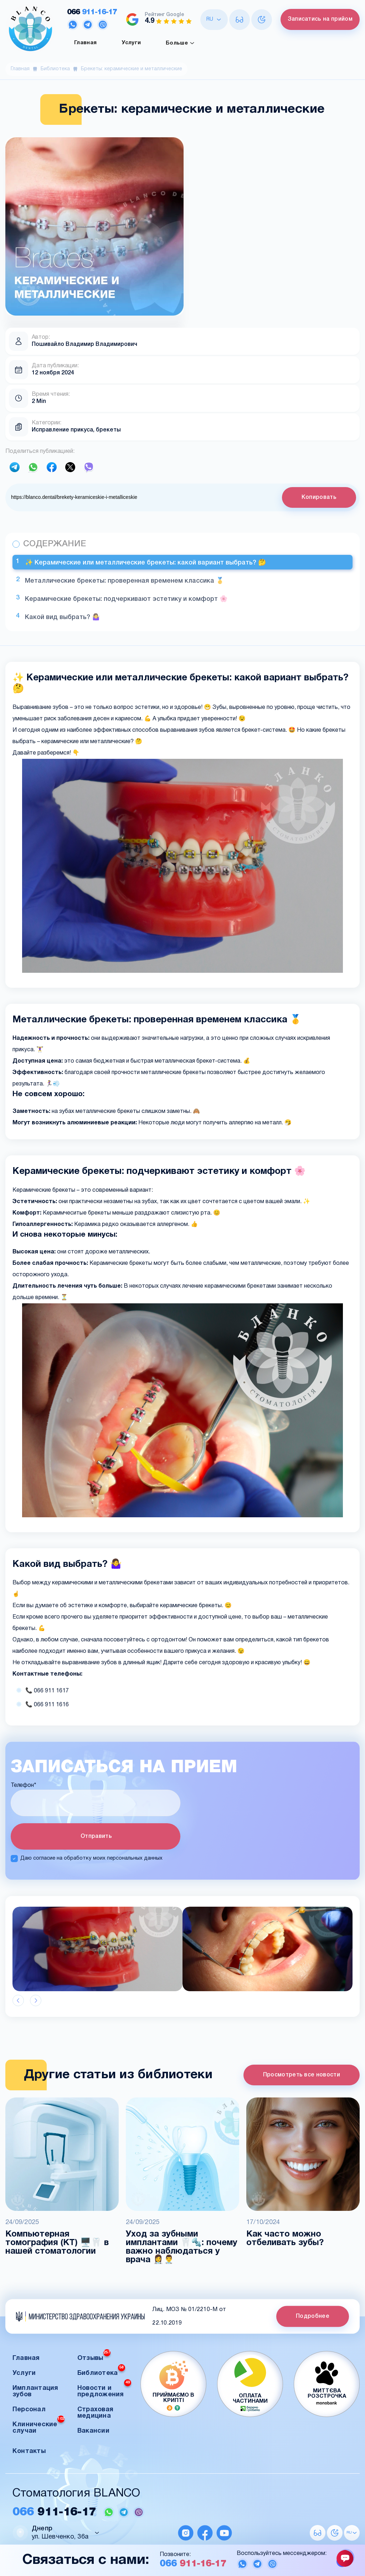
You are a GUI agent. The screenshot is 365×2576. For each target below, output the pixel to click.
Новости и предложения (104, 2389)
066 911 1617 (51, 1690)
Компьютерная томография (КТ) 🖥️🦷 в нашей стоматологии (57, 2242)
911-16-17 (92, 12)
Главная (85, 42)
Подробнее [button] (312, 2316)
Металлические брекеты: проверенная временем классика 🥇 (124, 581)
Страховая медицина (95, 2413)
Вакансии (93, 2431)
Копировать (319, 497)
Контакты (29, 2451)
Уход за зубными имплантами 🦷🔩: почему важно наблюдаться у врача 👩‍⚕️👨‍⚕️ (181, 2247)
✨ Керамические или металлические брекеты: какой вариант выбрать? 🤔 (145, 563)
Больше (180, 43)
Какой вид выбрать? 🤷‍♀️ (62, 617)
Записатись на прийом (320, 19)
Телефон (23, 1785)
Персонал (29, 2410)
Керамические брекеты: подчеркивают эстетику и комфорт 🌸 (126, 599)
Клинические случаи (38, 2425)
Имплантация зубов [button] (35, 2391)
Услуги (131, 42)
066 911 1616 (51, 1704)
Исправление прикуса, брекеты (76, 430)
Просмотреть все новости (301, 2074)
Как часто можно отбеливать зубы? (285, 2238)
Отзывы (93, 2356)
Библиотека (55, 69)
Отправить (95, 1836)
